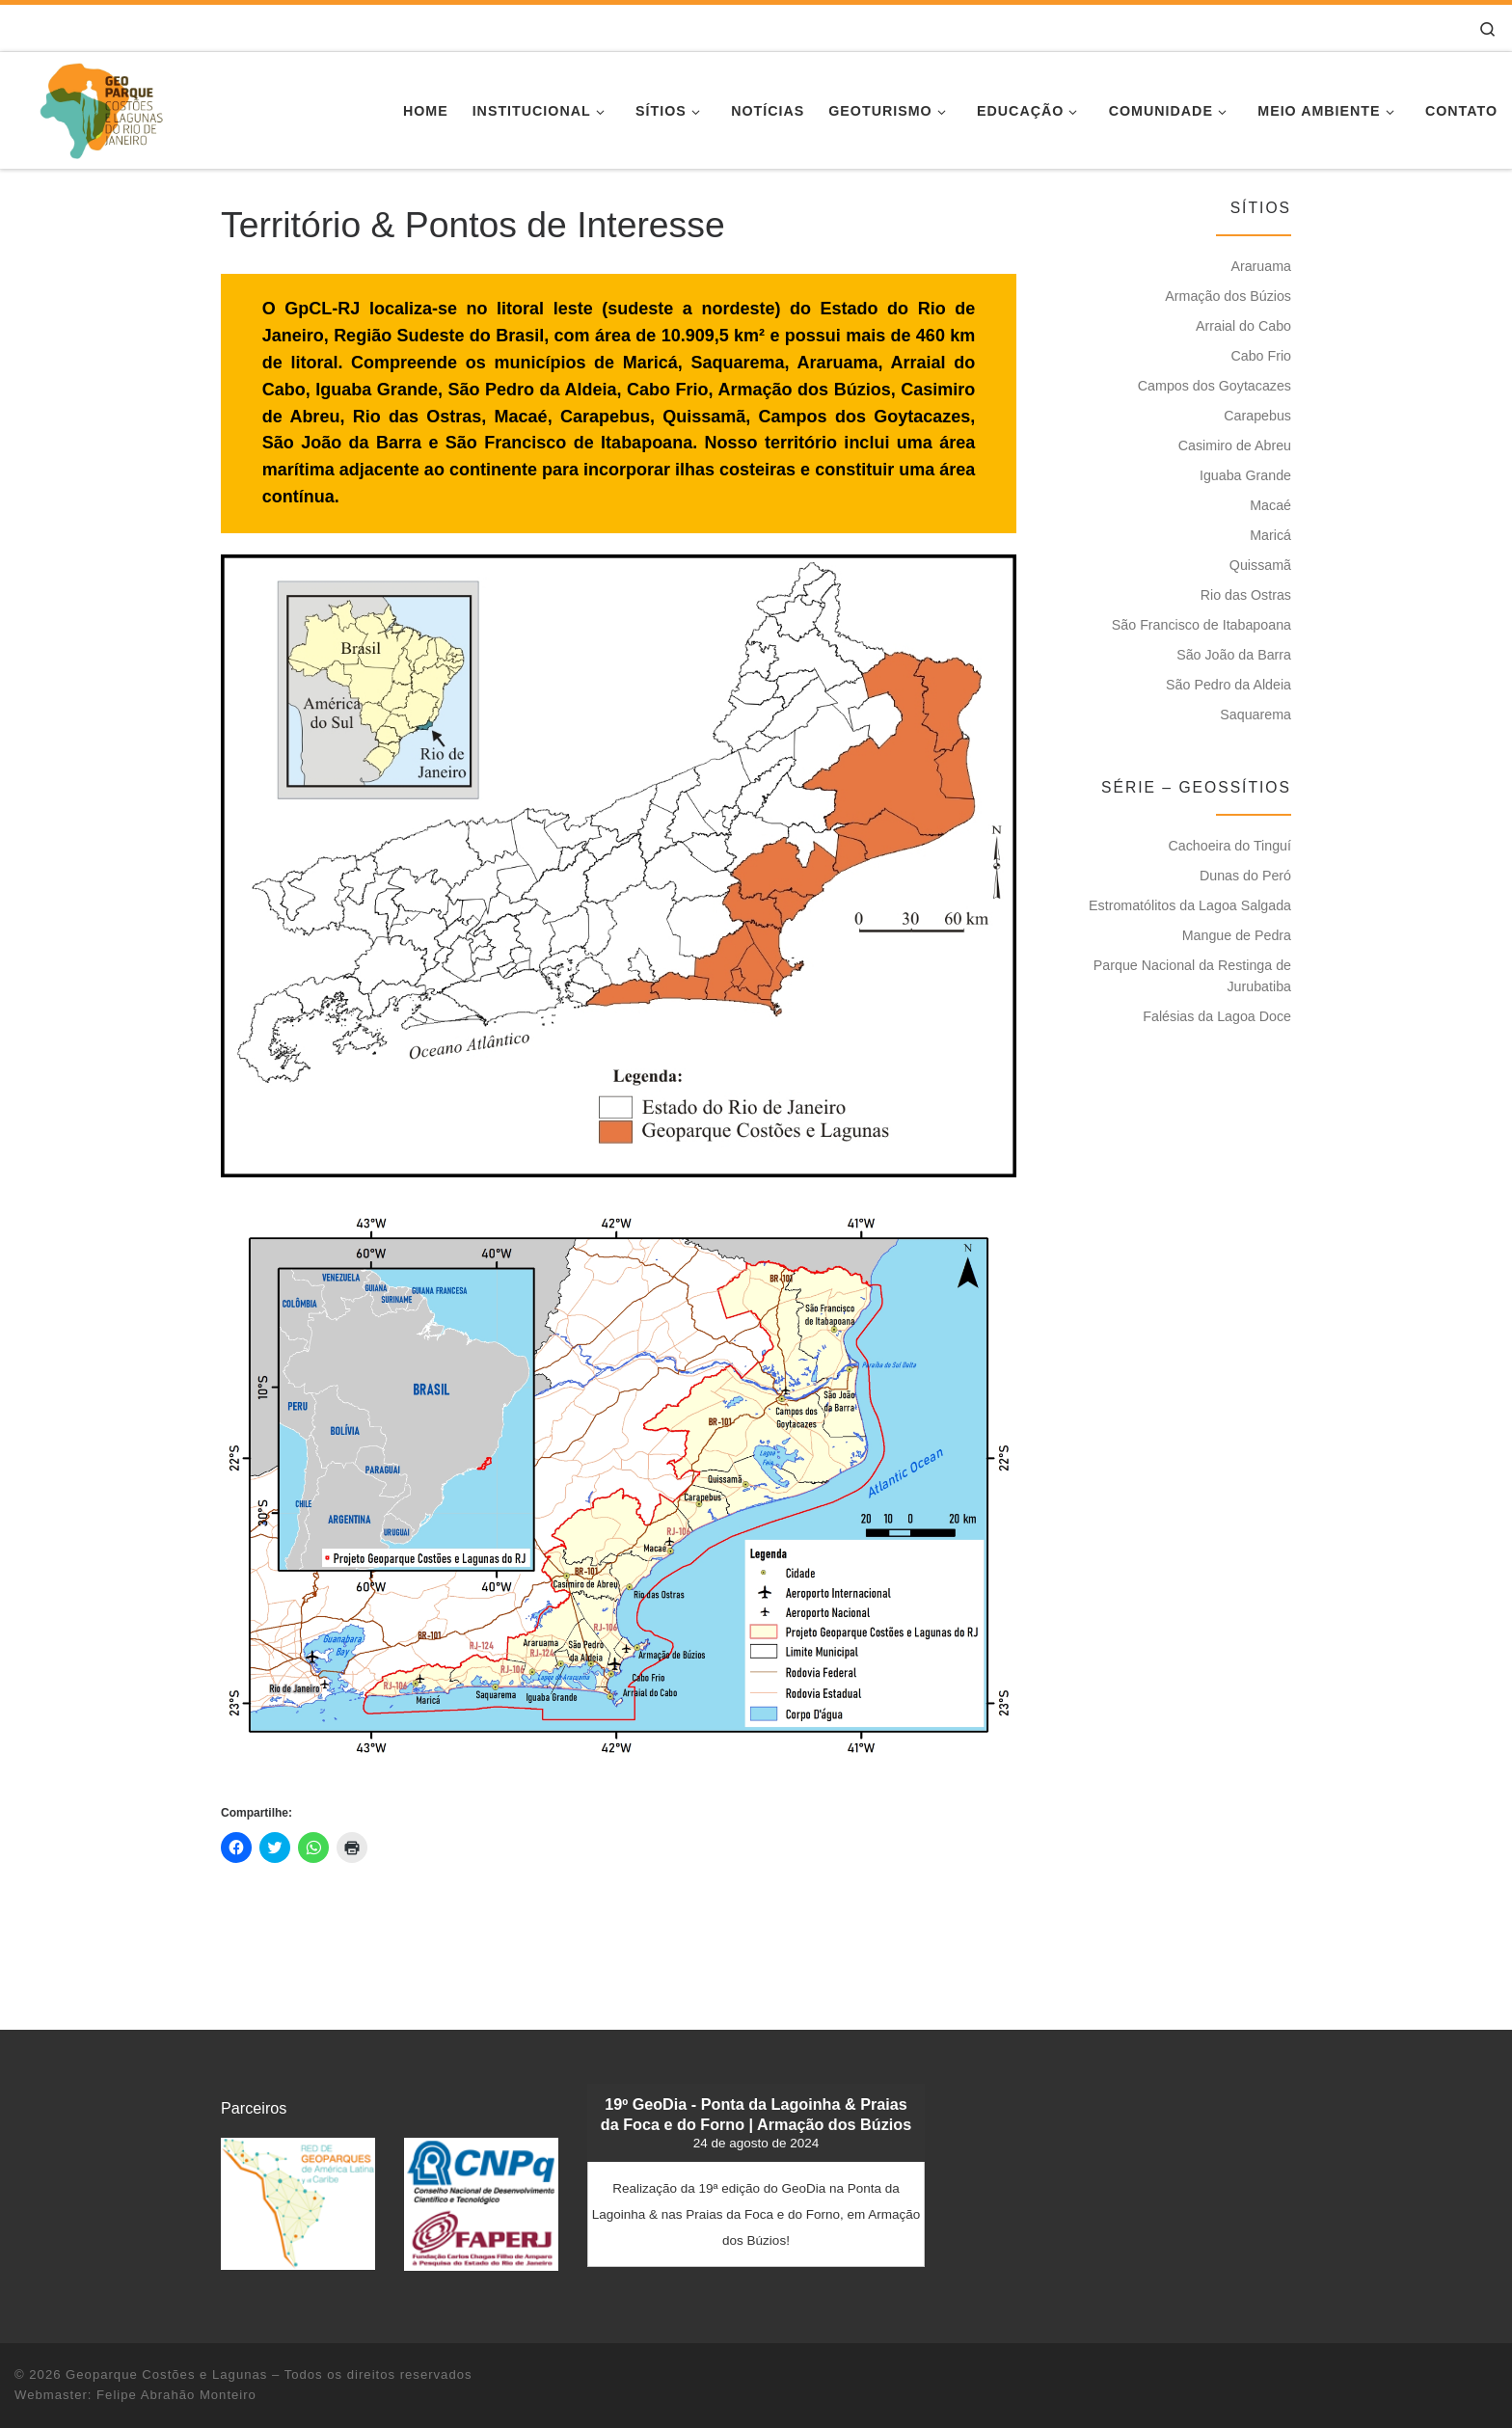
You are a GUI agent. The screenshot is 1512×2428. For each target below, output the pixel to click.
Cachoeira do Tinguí (1229, 845)
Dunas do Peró (1245, 875)
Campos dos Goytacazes (1214, 385)
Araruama (1260, 266)
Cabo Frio (1260, 356)
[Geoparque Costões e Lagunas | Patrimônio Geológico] (100, 107)
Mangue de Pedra (1236, 935)
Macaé (1270, 505)
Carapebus (1257, 415)
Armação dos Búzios (1228, 296)
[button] (618, 865)
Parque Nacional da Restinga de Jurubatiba (1192, 976)
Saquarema (1255, 714)
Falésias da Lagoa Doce (1217, 1016)
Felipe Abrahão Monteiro (176, 2395)
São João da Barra (1233, 654)
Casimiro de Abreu (1234, 445)
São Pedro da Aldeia (1228, 684)
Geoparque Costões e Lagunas (166, 2374)
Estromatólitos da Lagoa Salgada (1190, 905)
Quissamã (1260, 565)
